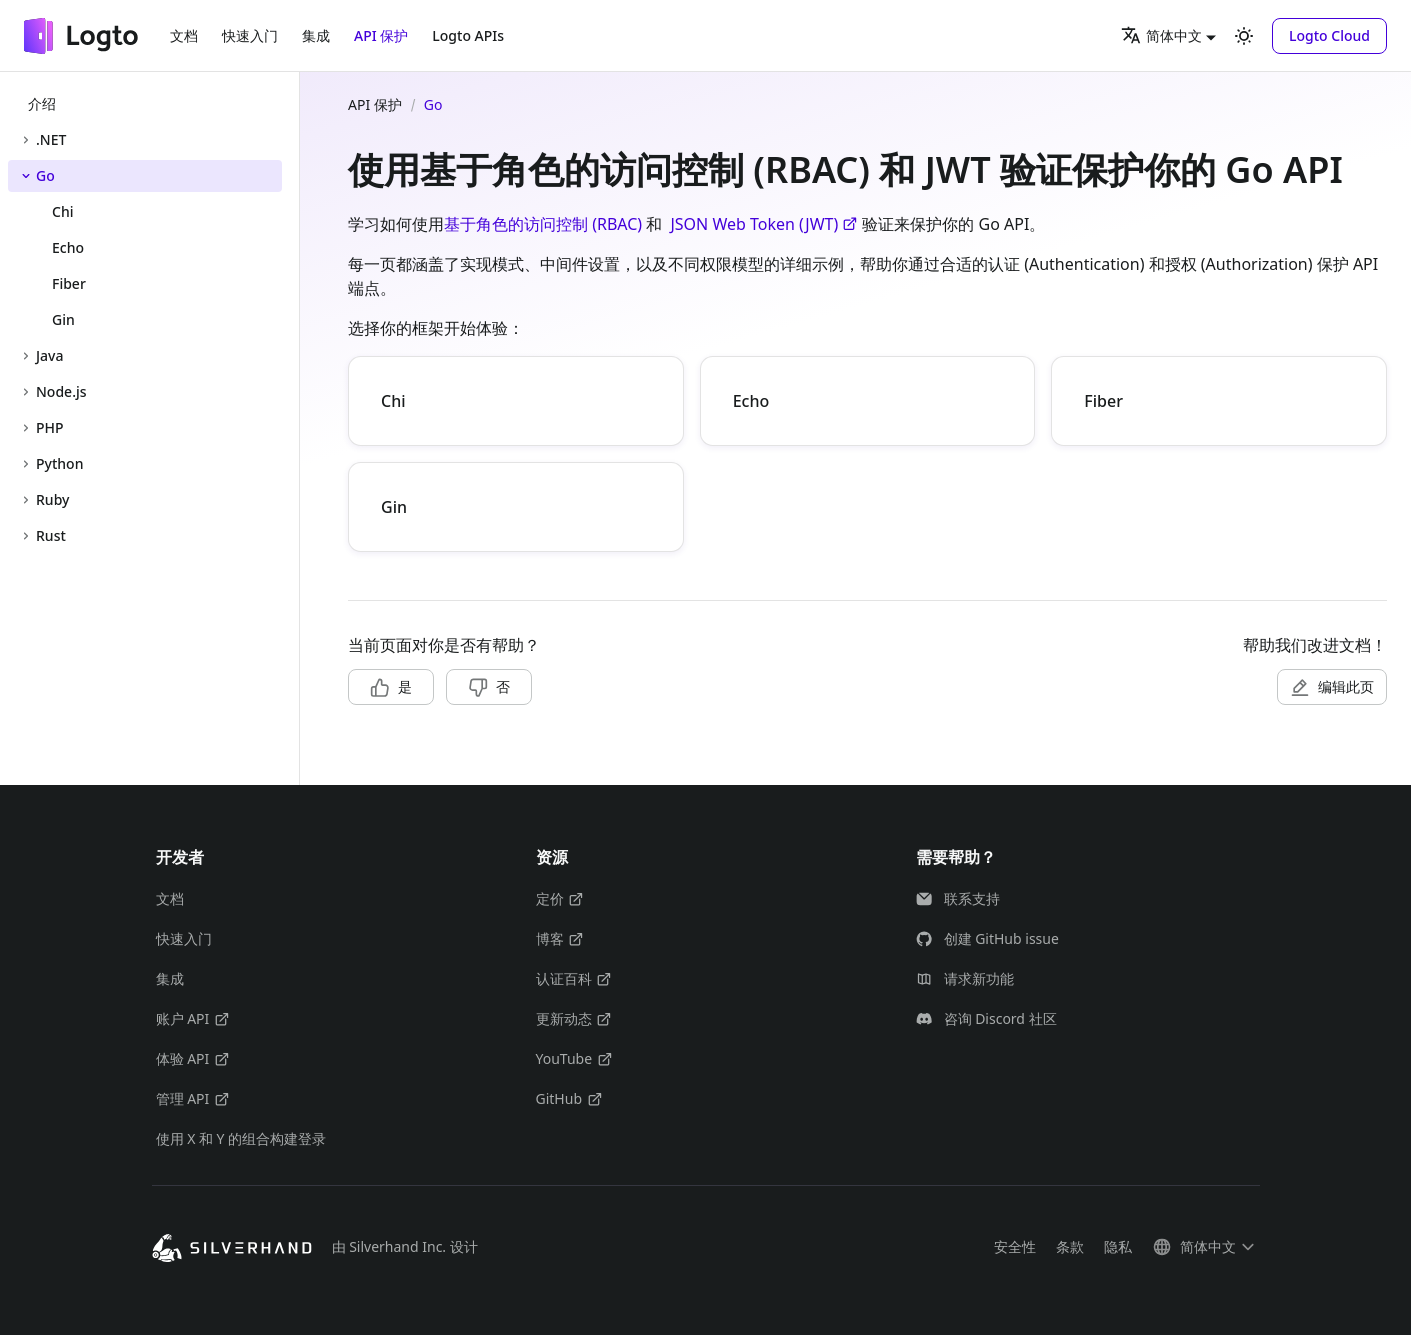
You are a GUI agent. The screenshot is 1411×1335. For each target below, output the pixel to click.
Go (45, 175)
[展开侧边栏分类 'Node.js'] (26, 392)
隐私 (1118, 1246)
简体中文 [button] (1161, 35)
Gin (394, 507)
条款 (1070, 1246)
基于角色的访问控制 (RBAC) (543, 224)
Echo (751, 401)
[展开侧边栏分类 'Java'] (26, 356)
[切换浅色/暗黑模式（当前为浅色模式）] (1244, 36)
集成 (316, 35)
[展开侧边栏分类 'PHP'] (26, 428)
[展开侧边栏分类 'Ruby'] (26, 500)
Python (59, 463)
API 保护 (381, 35)
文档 (184, 35)
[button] (1329, 36)
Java (49, 355)
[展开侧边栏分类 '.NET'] (26, 140)
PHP (50, 427)
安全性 (1015, 1246)
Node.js (61, 391)
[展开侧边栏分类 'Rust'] (26, 536)
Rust (51, 535)
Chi (393, 401)
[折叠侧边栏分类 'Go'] (26, 176)
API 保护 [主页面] (375, 104)
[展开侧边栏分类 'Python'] (26, 464)
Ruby (52, 499)
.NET (51, 139)
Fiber (1103, 401)
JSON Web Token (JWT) (764, 224)
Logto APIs (468, 35)
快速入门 (250, 35)
